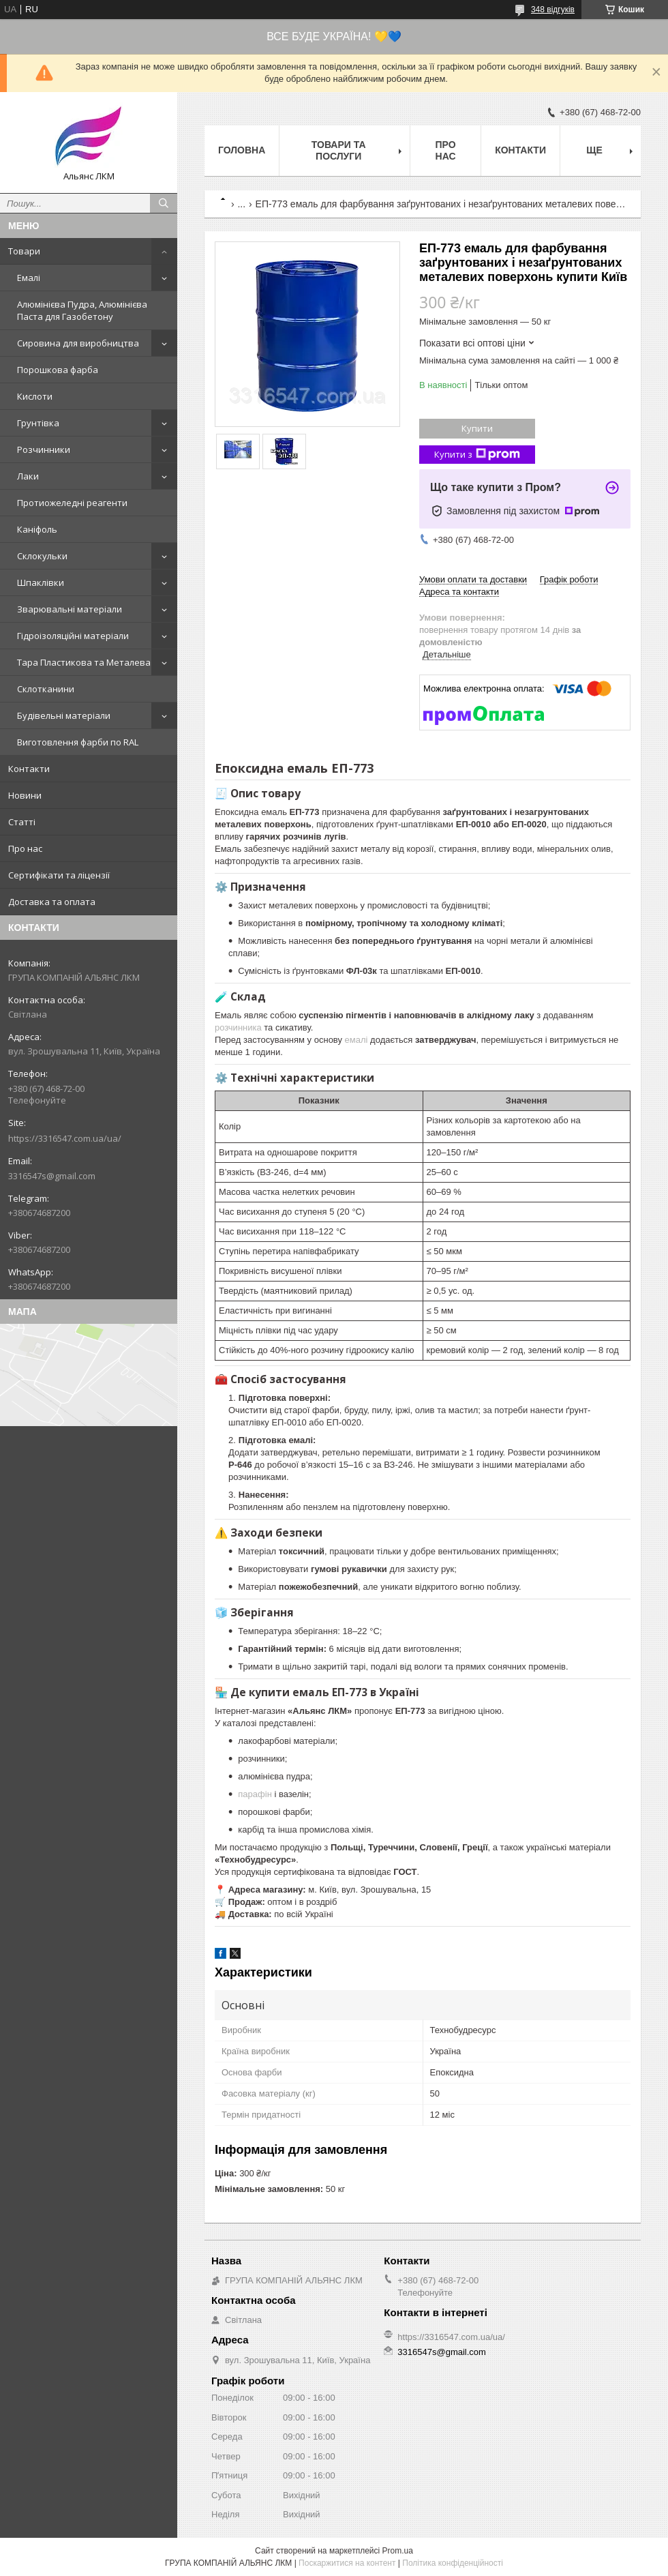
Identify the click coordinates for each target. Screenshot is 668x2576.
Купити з (477, 454)
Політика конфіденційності (452, 2563)
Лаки (28, 476)
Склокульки (42, 556)
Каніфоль (37, 529)
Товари (24, 251)
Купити (477, 428)
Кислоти (34, 396)
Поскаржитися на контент (347, 2563)
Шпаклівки (40, 582)
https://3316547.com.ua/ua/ (64, 1138)
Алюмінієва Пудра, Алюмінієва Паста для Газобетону (82, 310)
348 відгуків (553, 9)
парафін (255, 1794)
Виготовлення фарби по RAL (77, 742)
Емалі (28, 277)
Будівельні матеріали (63, 715)
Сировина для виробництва (78, 343)
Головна (241, 150)
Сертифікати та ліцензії (59, 875)
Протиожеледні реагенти (72, 503)
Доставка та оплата (51, 901)
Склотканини (45, 689)
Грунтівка (38, 423)
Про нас (25, 848)
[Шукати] (163, 203)
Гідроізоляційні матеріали (73, 636)
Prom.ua (397, 2551)
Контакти (29, 769)
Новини (25, 795)
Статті (21, 822)
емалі (356, 1040)
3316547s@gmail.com (51, 1176)
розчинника (238, 1027)
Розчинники (43, 449)
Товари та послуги (339, 150)
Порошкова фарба (57, 370)
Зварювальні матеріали (69, 609)
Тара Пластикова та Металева (84, 662)
